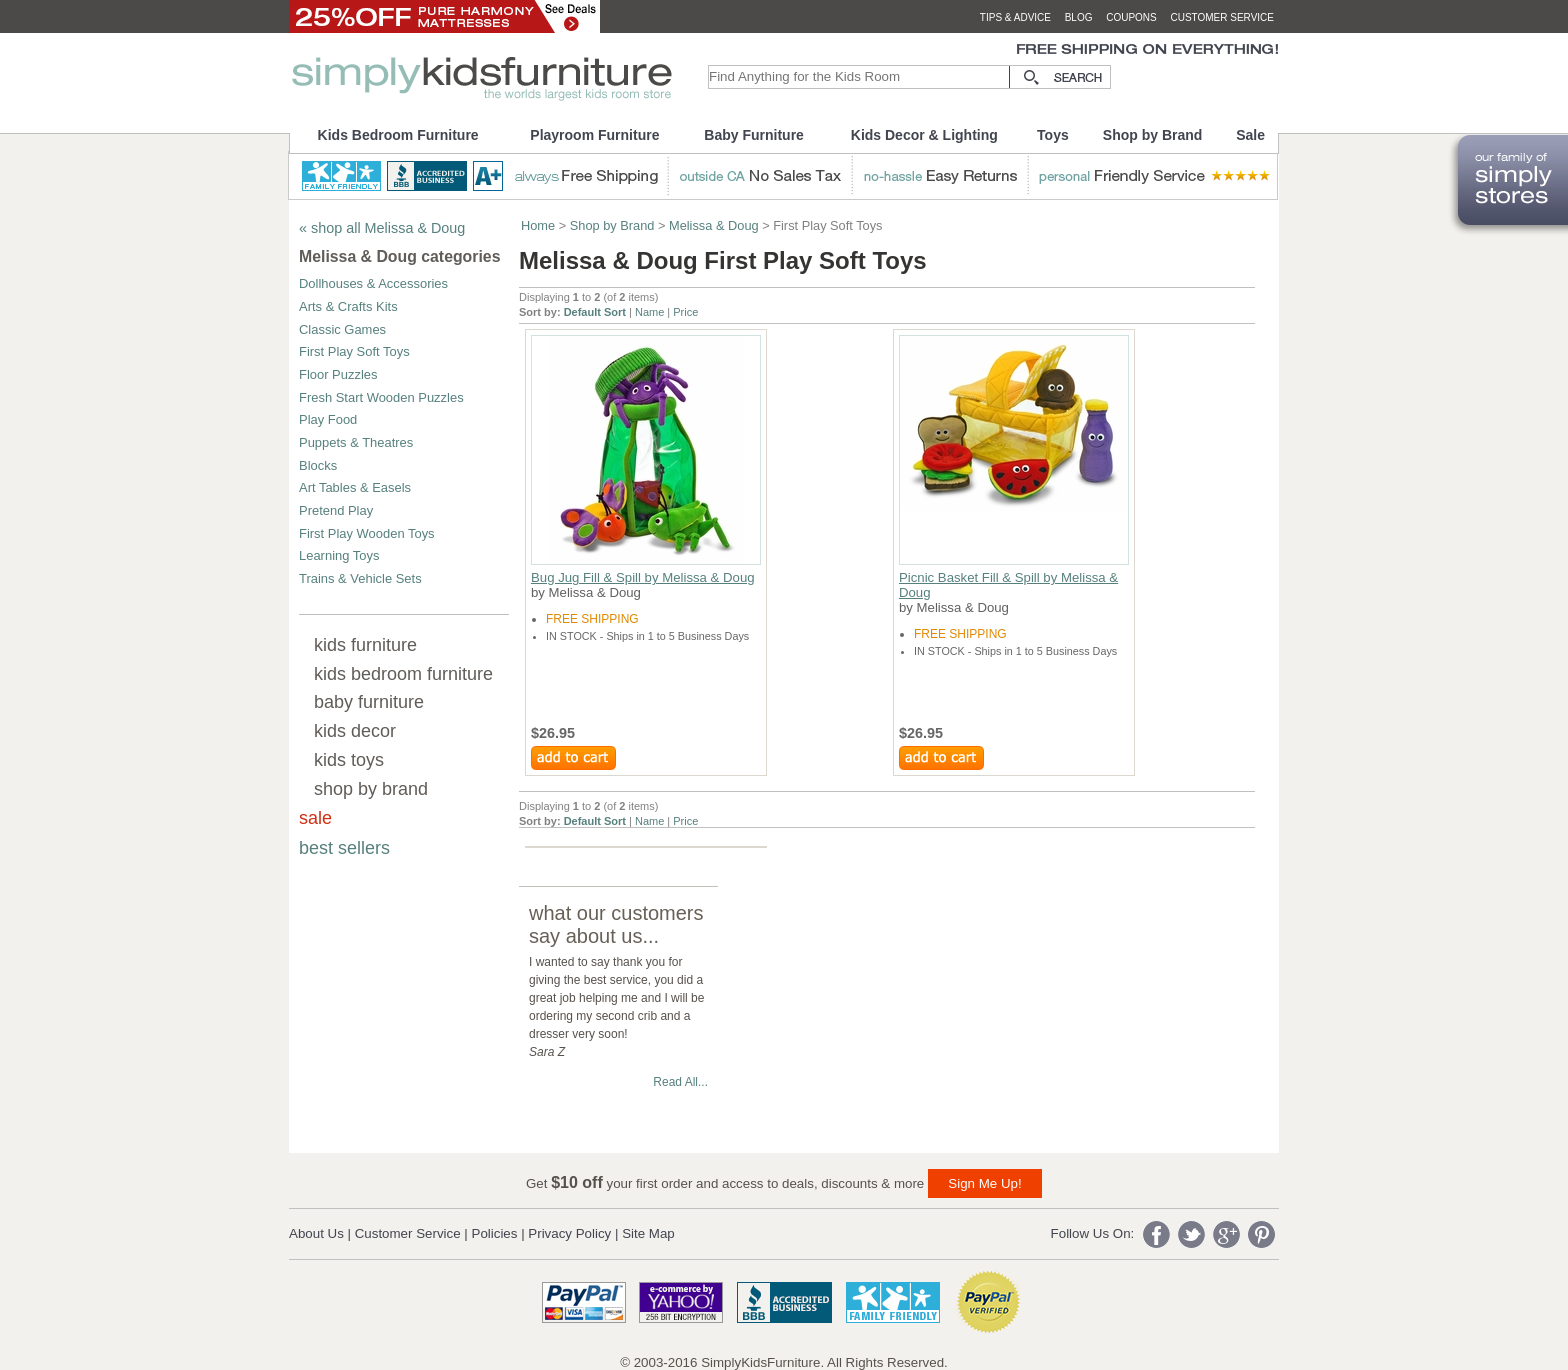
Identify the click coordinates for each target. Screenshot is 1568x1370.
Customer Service (408, 1233)
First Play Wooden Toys (367, 533)
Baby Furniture (754, 135)
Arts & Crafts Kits (348, 306)
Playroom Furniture (594, 135)
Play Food (328, 419)
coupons (1131, 17)
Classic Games (342, 329)
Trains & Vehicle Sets (360, 578)
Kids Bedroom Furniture (398, 135)
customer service (1222, 17)
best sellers (344, 848)
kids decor (355, 731)
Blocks (318, 465)
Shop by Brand (1153, 135)
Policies (495, 1233)
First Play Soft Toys (354, 351)
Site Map (648, 1233)
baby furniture (369, 702)
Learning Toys (339, 555)
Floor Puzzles (338, 374)
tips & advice (1015, 17)
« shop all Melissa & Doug (382, 228)
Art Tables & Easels (355, 487)
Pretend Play (336, 510)
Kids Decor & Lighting (924, 135)
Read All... (680, 1082)
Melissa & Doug (714, 225)
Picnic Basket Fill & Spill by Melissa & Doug (1008, 585)
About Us (316, 1233)
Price (685, 312)
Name (649, 312)
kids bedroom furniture (403, 674)
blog (1079, 17)
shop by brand (371, 789)
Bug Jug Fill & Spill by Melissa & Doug (643, 577)
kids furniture (365, 645)
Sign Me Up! (984, 1183)
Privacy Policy (569, 1233)
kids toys (349, 760)
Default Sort (595, 312)
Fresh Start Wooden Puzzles (381, 397)
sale (315, 818)
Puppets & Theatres (356, 442)
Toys (1053, 135)
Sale (1250, 135)
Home (538, 225)
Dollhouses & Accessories (373, 283)
